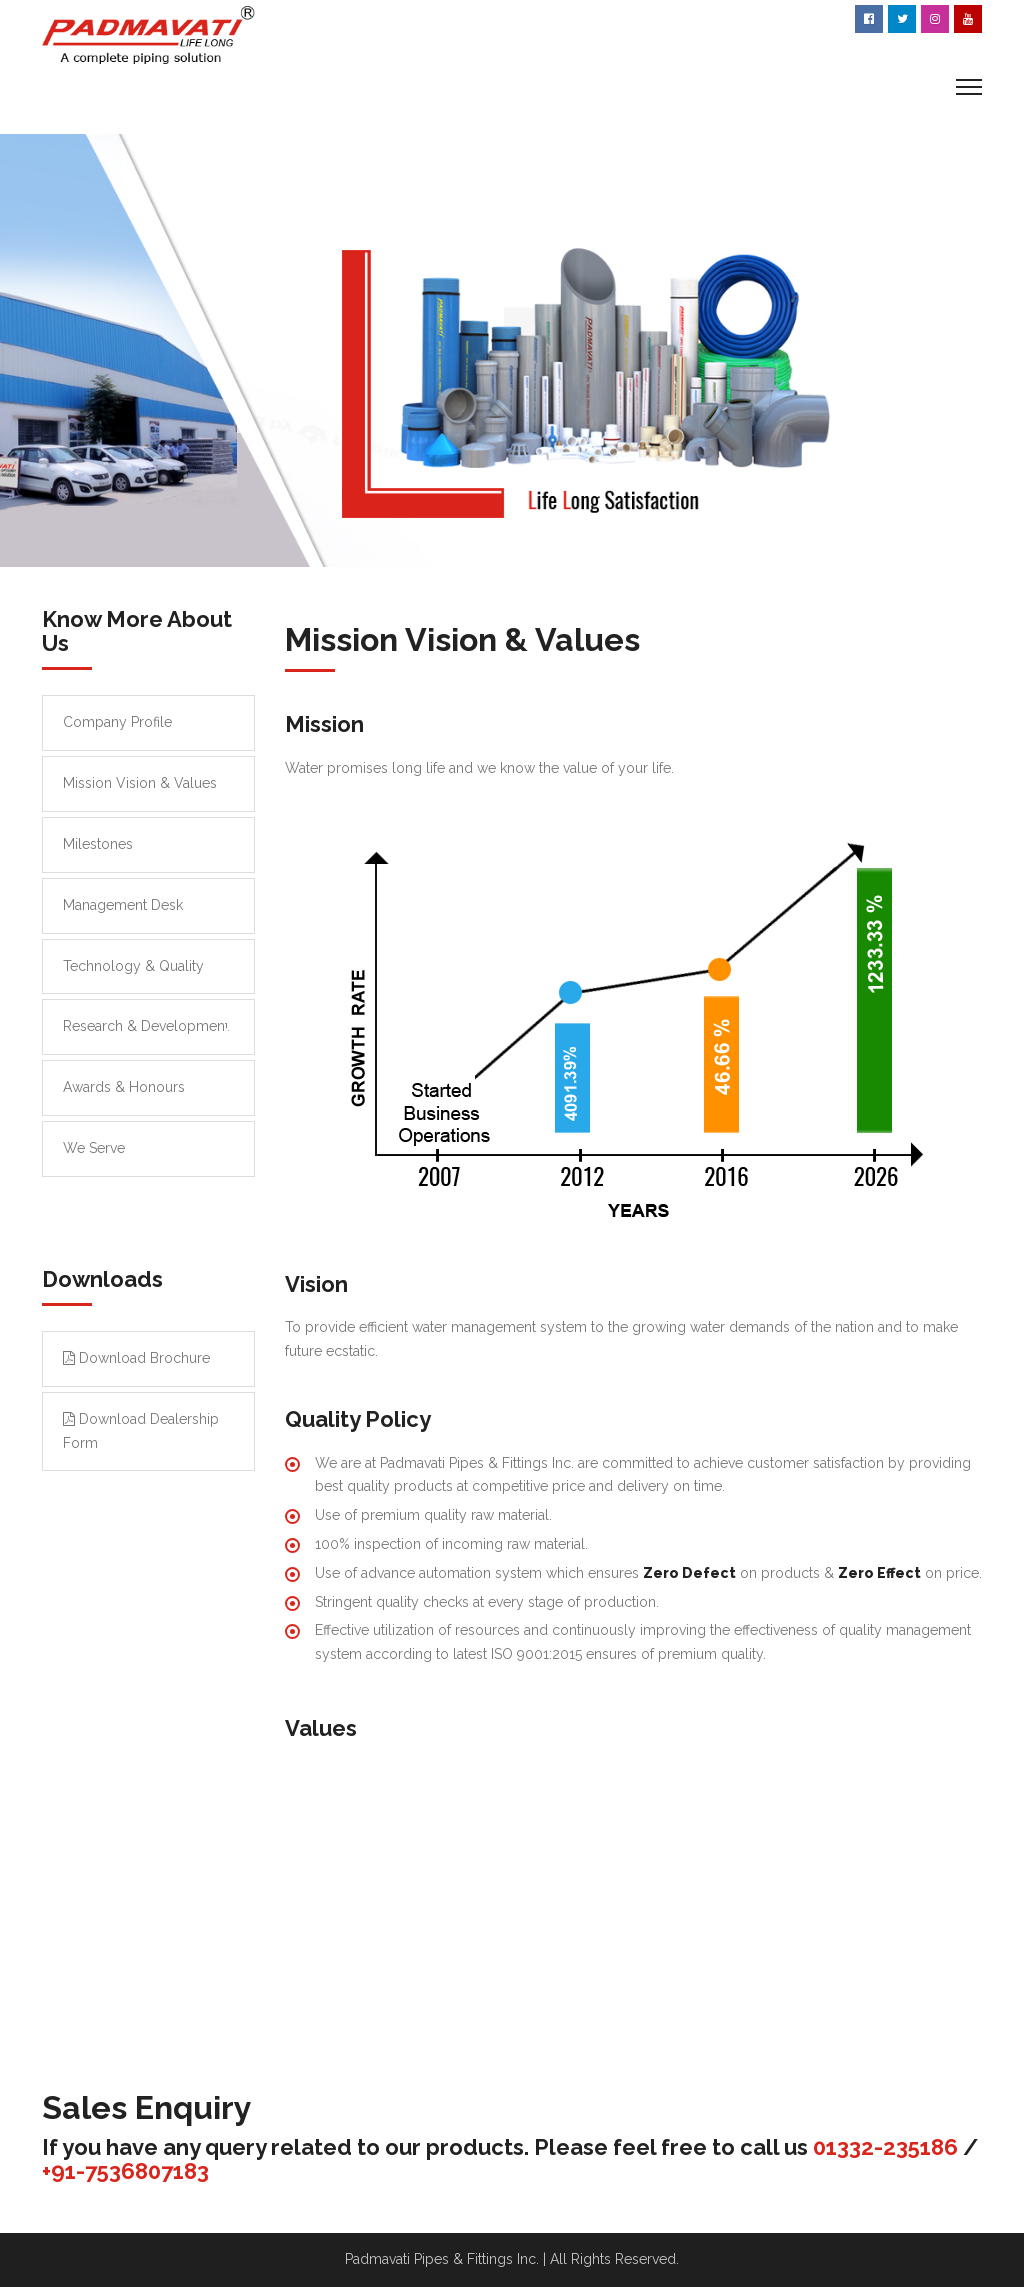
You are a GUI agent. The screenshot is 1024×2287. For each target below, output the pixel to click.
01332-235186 (885, 2147)
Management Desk (123, 905)
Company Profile (117, 722)
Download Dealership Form (141, 1431)
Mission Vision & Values (140, 783)
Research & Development (146, 1026)
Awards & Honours (124, 1087)
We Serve (94, 1148)
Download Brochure (136, 1358)
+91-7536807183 (125, 2171)
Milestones (98, 844)
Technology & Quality (133, 966)
